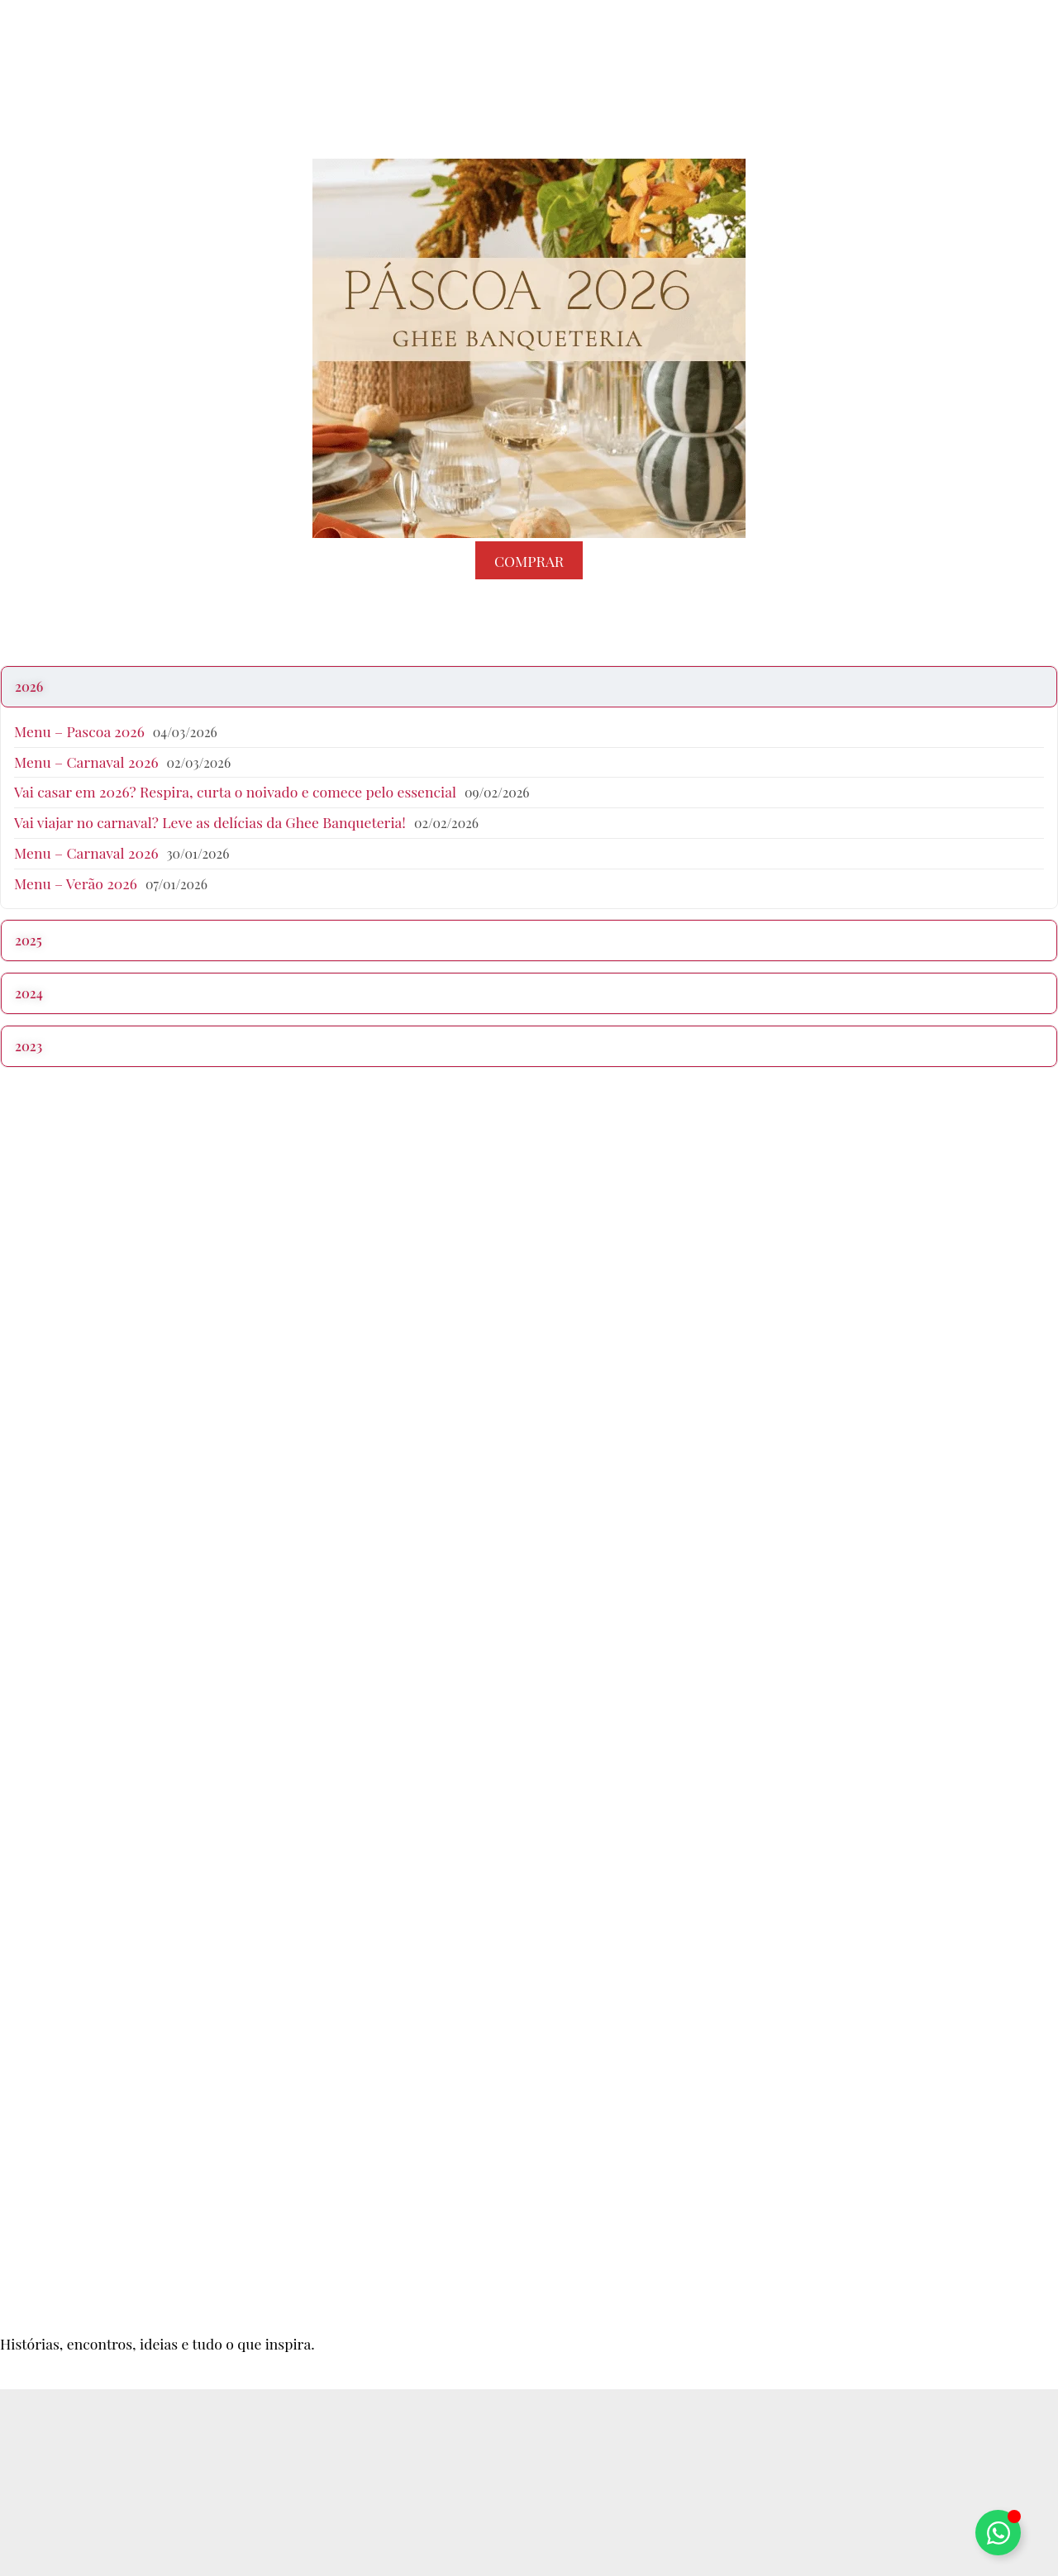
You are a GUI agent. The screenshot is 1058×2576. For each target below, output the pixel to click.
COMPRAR (529, 559)
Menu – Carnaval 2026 (86, 761)
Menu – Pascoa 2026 (79, 730)
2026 (29, 686)
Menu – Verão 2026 (75, 883)
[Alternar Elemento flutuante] (998, 2532)
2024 (29, 993)
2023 (28, 1046)
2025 (28, 940)
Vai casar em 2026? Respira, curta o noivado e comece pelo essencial (235, 791)
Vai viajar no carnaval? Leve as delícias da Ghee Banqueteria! (210, 821)
